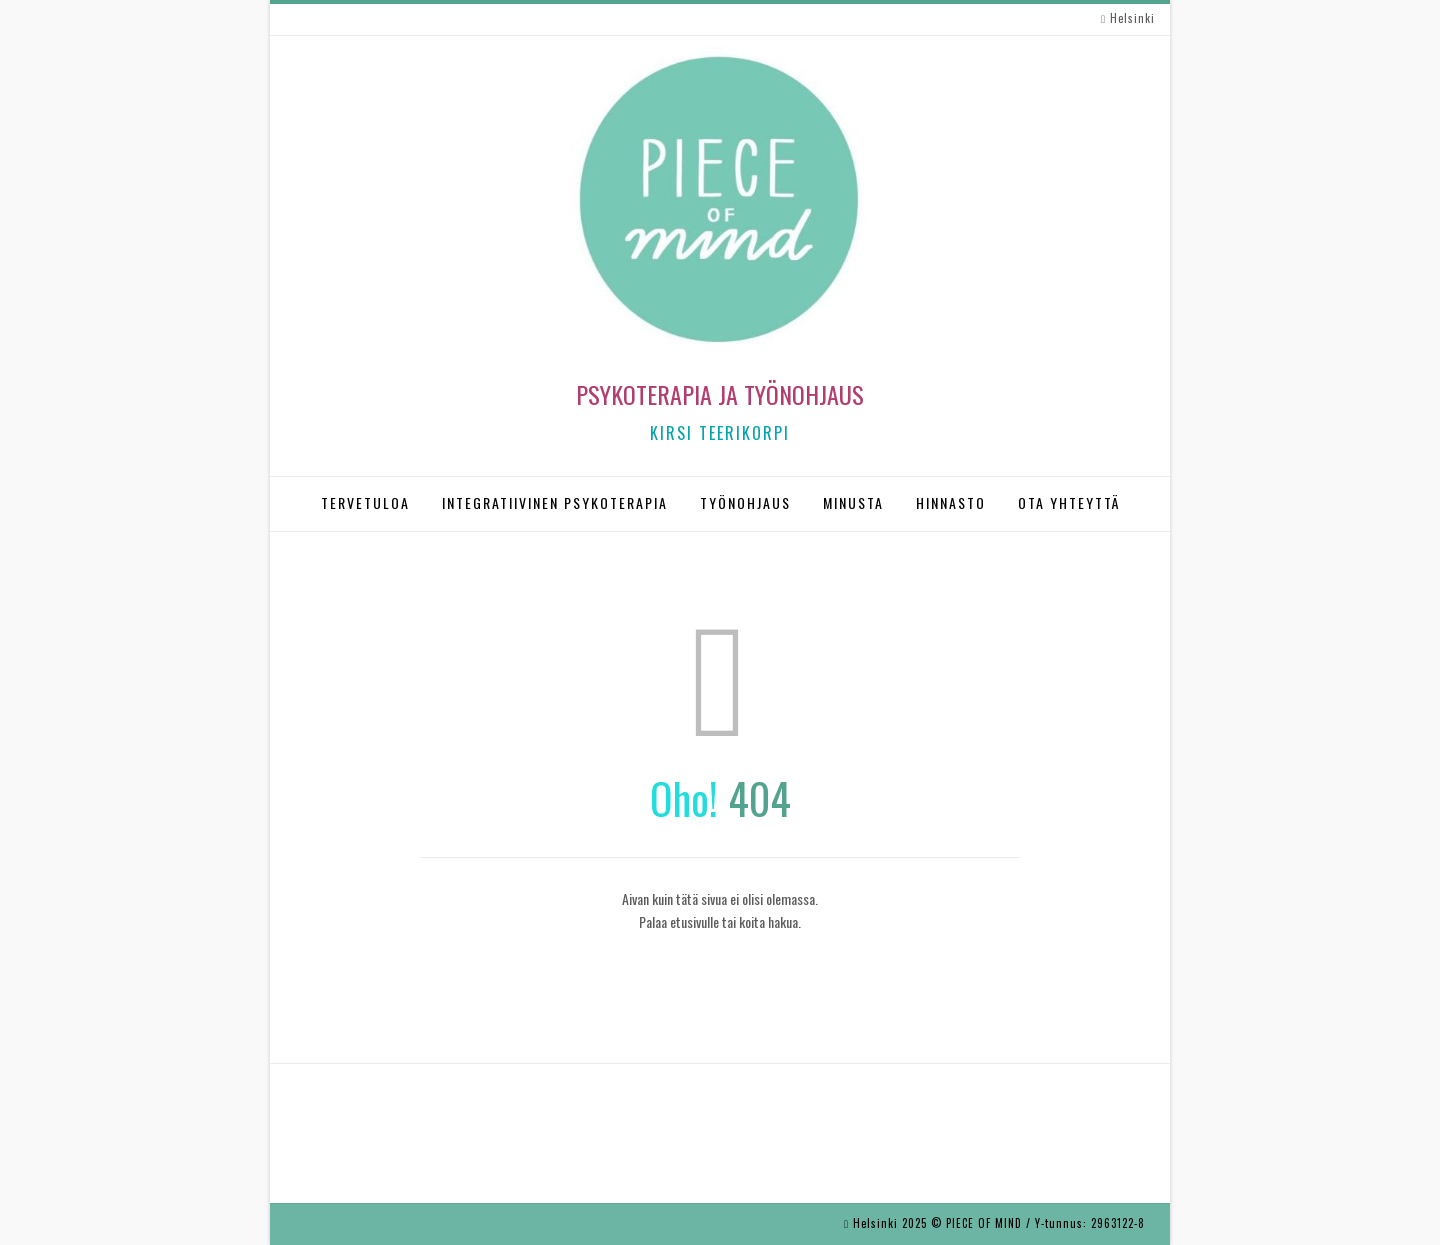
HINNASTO (951, 502)
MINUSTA (853, 502)
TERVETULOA (365, 502)
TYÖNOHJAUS (745, 502)
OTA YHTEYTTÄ (1069, 502)
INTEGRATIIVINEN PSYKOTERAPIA (555, 502)
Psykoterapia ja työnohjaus (720, 394)
